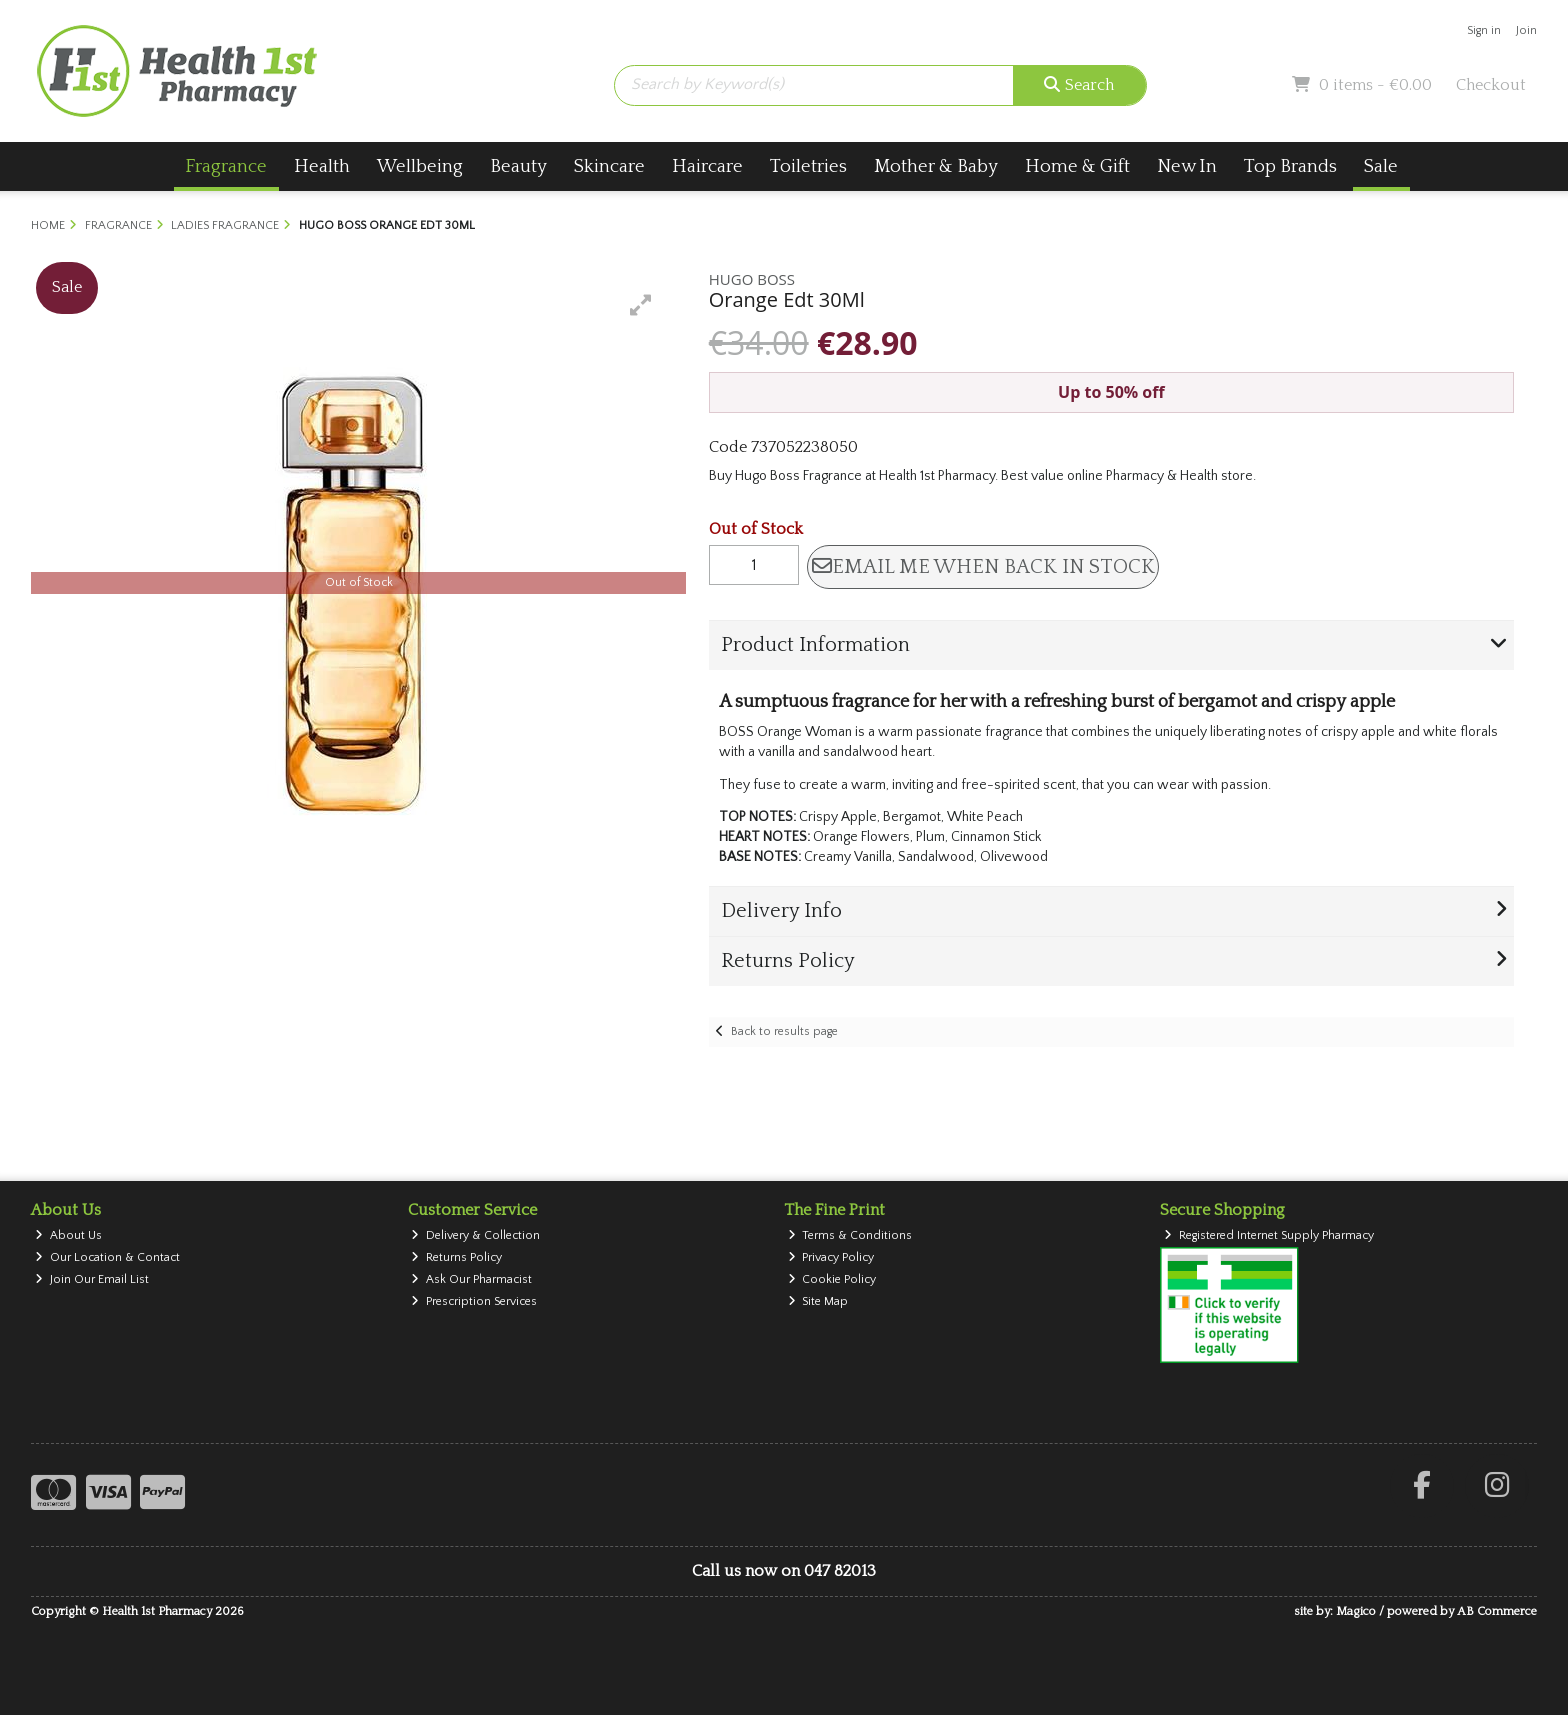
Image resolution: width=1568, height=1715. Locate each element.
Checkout (1491, 85)
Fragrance (226, 166)
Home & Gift (1077, 166)
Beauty (518, 166)
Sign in (1484, 30)
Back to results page (784, 1031)
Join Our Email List (92, 1279)
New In (1187, 166)
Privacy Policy (831, 1257)
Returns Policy (456, 1257)
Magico (1356, 1611)
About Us (68, 1235)
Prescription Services (474, 1301)
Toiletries (808, 166)
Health (322, 166)
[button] (641, 305)
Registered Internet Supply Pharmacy (1269, 1235)
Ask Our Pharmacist (471, 1279)
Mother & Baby (936, 166)
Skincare (609, 166)
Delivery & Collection (475, 1235)
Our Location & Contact (107, 1257)
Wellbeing (420, 166)
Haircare (707, 166)
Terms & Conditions (850, 1235)
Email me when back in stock (983, 567)
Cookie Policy (832, 1279)
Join (1526, 30)
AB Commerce (1497, 1611)
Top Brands (1290, 166)
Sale (1381, 166)
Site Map (818, 1301)
